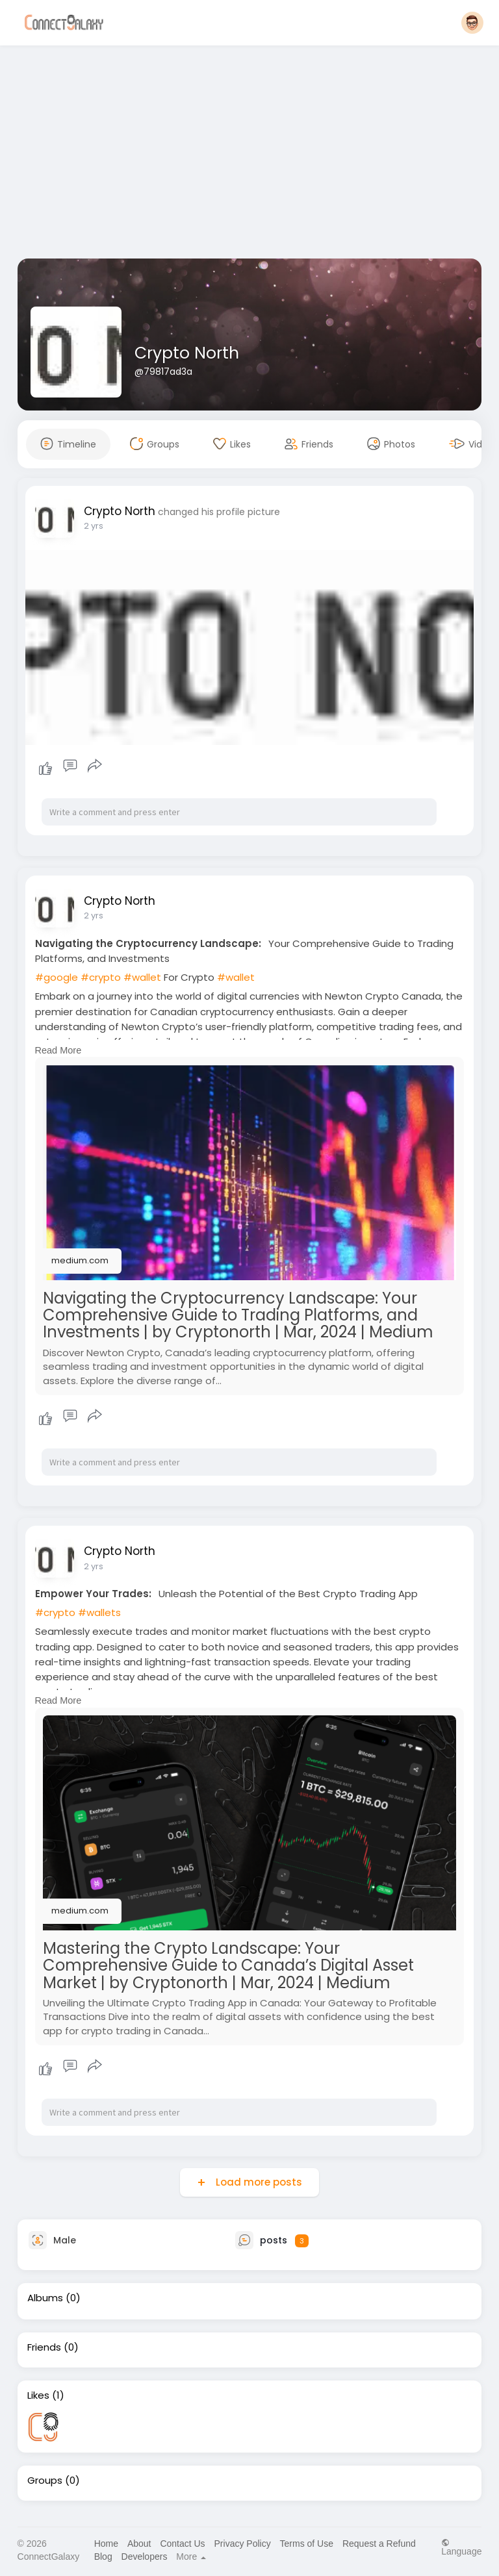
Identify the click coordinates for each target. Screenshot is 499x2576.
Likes (38, 2395)
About (139, 2543)
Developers (145, 2556)
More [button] (191, 2556)
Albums (45, 2298)
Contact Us (182, 2543)
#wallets (99, 1612)
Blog (103, 2556)
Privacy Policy (242, 2543)
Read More (58, 1050)
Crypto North (186, 353)
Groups (44, 2480)
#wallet (142, 977)
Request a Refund (379, 2543)
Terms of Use (306, 2543)
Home (106, 2543)
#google (56, 977)
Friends (44, 2347)
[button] (472, 22)
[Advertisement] (250, 155)
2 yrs (93, 526)
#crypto (101, 977)
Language (461, 2547)
